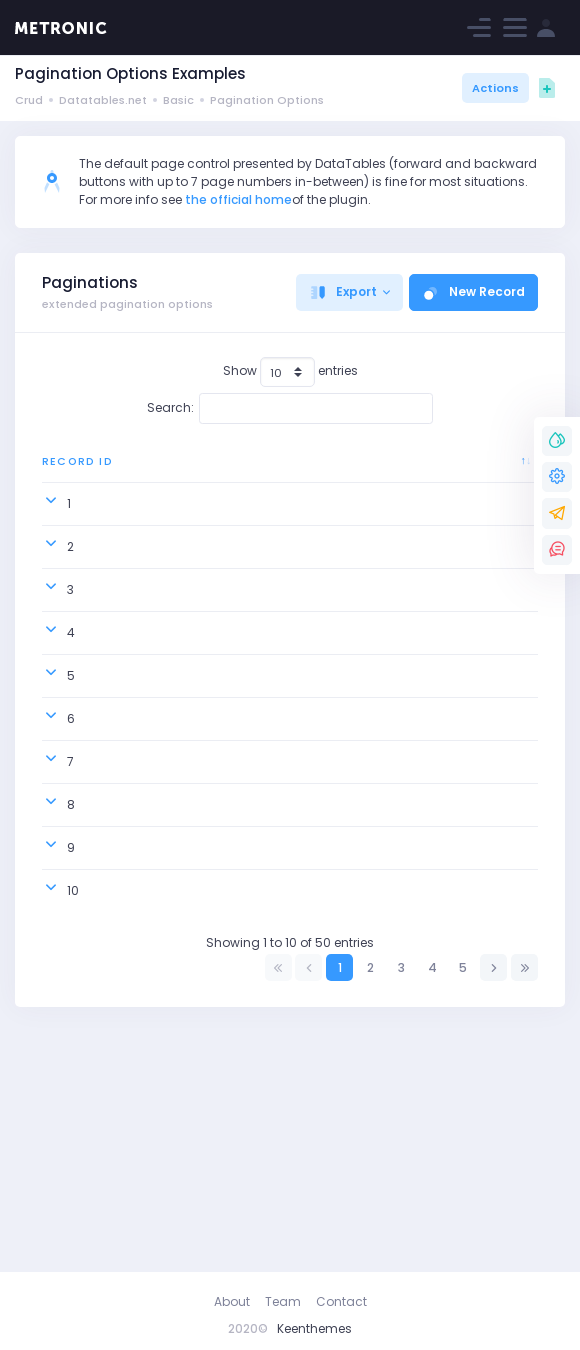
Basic (178, 100)
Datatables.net (103, 100)
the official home (238, 199)
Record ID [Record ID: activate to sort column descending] (68, 469)
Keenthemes (314, 1328)
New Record (473, 291)
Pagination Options (267, 100)
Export (343, 291)
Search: (290, 408)
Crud (29, 100)
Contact (341, 1301)
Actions (495, 88)
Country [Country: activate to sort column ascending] (255, 469)
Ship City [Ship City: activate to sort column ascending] (364, 469)
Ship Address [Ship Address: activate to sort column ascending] (474, 469)
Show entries (290, 372)
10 (73, 1131)
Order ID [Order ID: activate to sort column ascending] (159, 469)
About (232, 1301)
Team (283, 1301)
